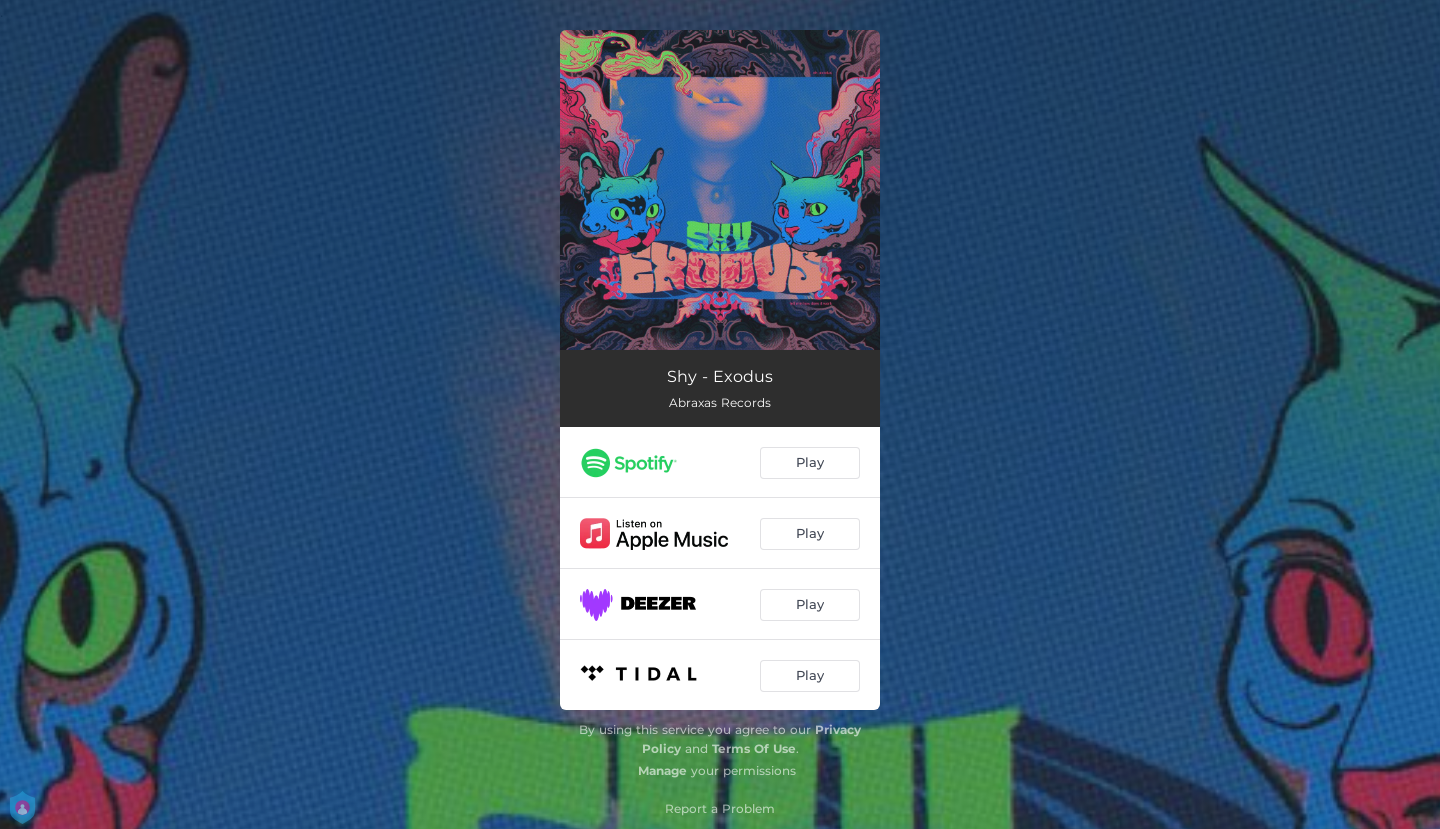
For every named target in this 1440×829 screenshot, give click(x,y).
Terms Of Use (754, 748)
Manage (662, 770)
